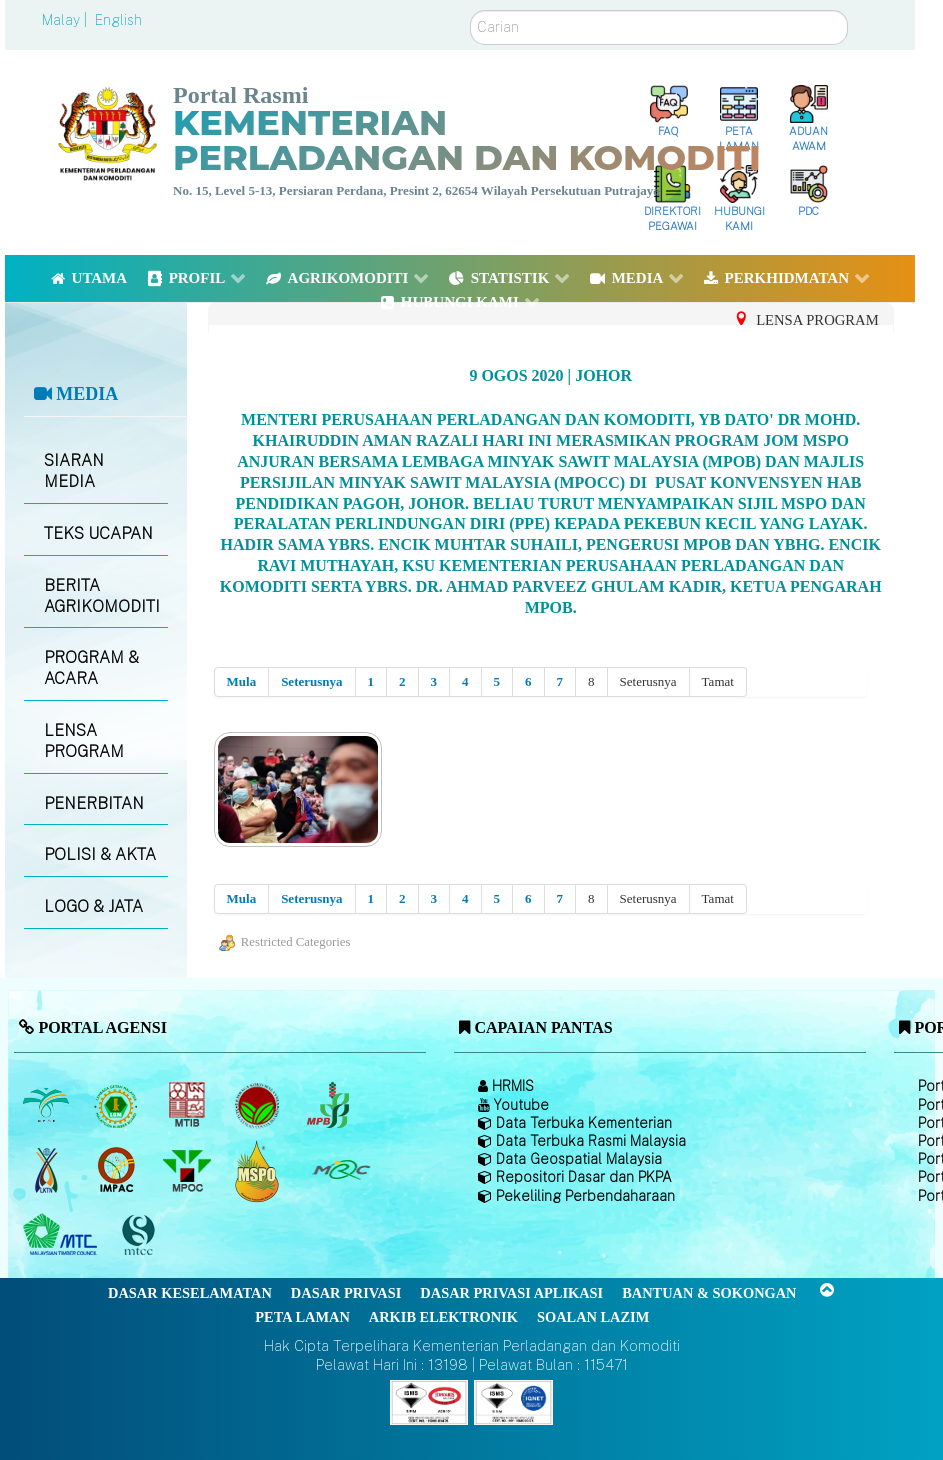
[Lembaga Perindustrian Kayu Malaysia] (188, 1105)
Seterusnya (311, 681)
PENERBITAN (94, 803)
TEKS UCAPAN (98, 533)
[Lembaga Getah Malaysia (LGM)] (118, 1105)
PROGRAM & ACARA (91, 668)
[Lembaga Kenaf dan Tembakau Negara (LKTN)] (47, 1170)
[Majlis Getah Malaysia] (340, 1170)
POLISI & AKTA (100, 854)
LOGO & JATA (93, 906)
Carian (470, 10)
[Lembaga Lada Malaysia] (329, 1105)
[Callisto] (429, 1400)
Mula (242, 681)
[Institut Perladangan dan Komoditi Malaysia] (118, 1170)
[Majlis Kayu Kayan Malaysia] (62, 1235)
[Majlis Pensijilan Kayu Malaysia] (141, 1235)
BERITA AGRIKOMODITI (102, 596)
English (118, 20)
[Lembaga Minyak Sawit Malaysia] (47, 1105)
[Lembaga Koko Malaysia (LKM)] (259, 1105)
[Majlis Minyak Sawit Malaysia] (188, 1170)
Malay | (66, 20)
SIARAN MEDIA (74, 471)
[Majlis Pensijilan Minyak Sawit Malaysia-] (259, 1170)
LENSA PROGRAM (84, 741)
